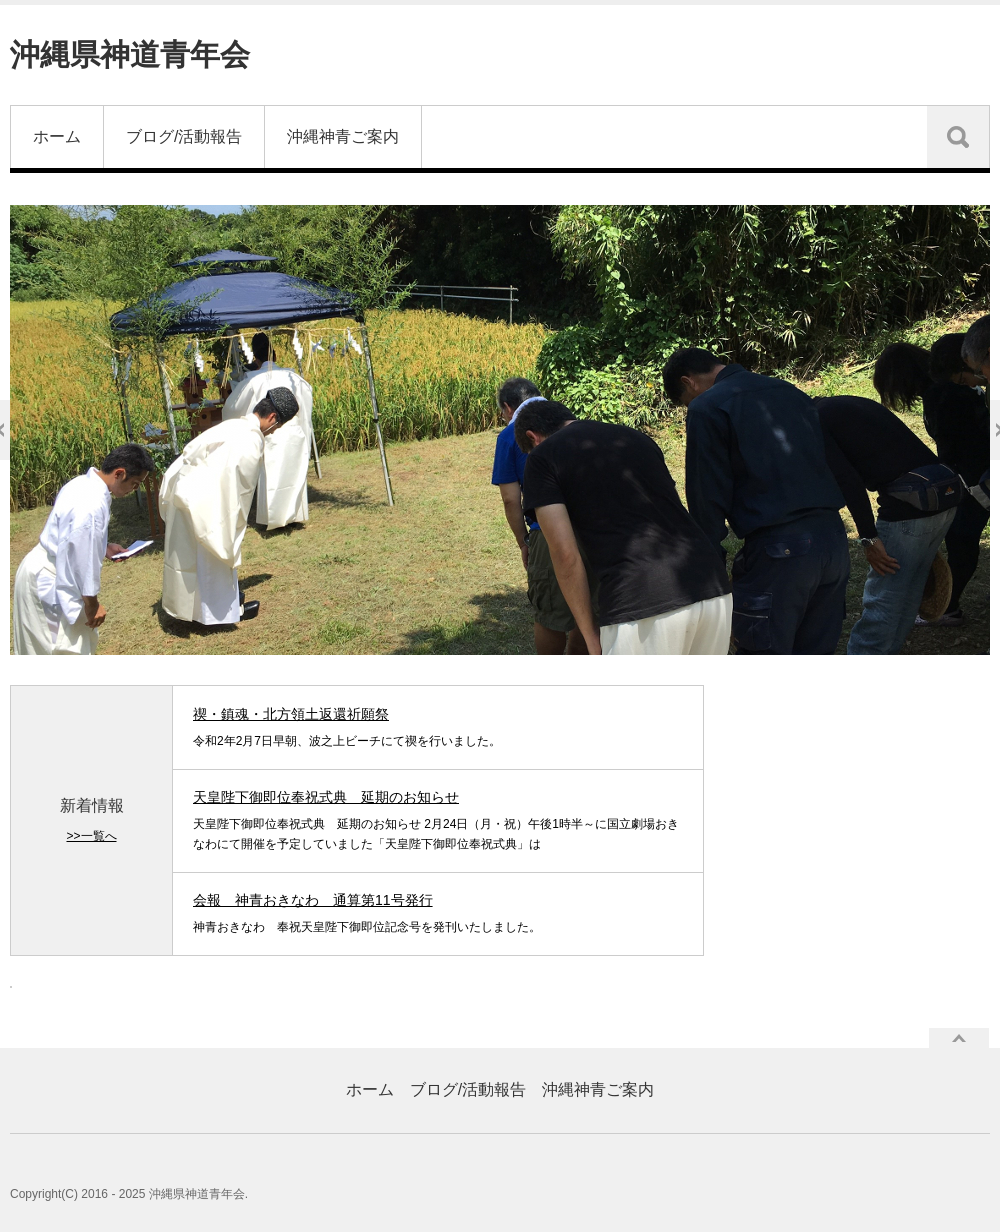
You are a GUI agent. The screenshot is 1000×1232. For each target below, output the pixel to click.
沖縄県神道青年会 (130, 54)
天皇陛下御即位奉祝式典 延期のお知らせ (326, 797)
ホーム (57, 136)
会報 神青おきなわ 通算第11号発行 (313, 900)
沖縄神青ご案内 (343, 136)
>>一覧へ (91, 836)
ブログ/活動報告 (184, 136)
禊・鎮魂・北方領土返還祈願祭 (291, 714)
